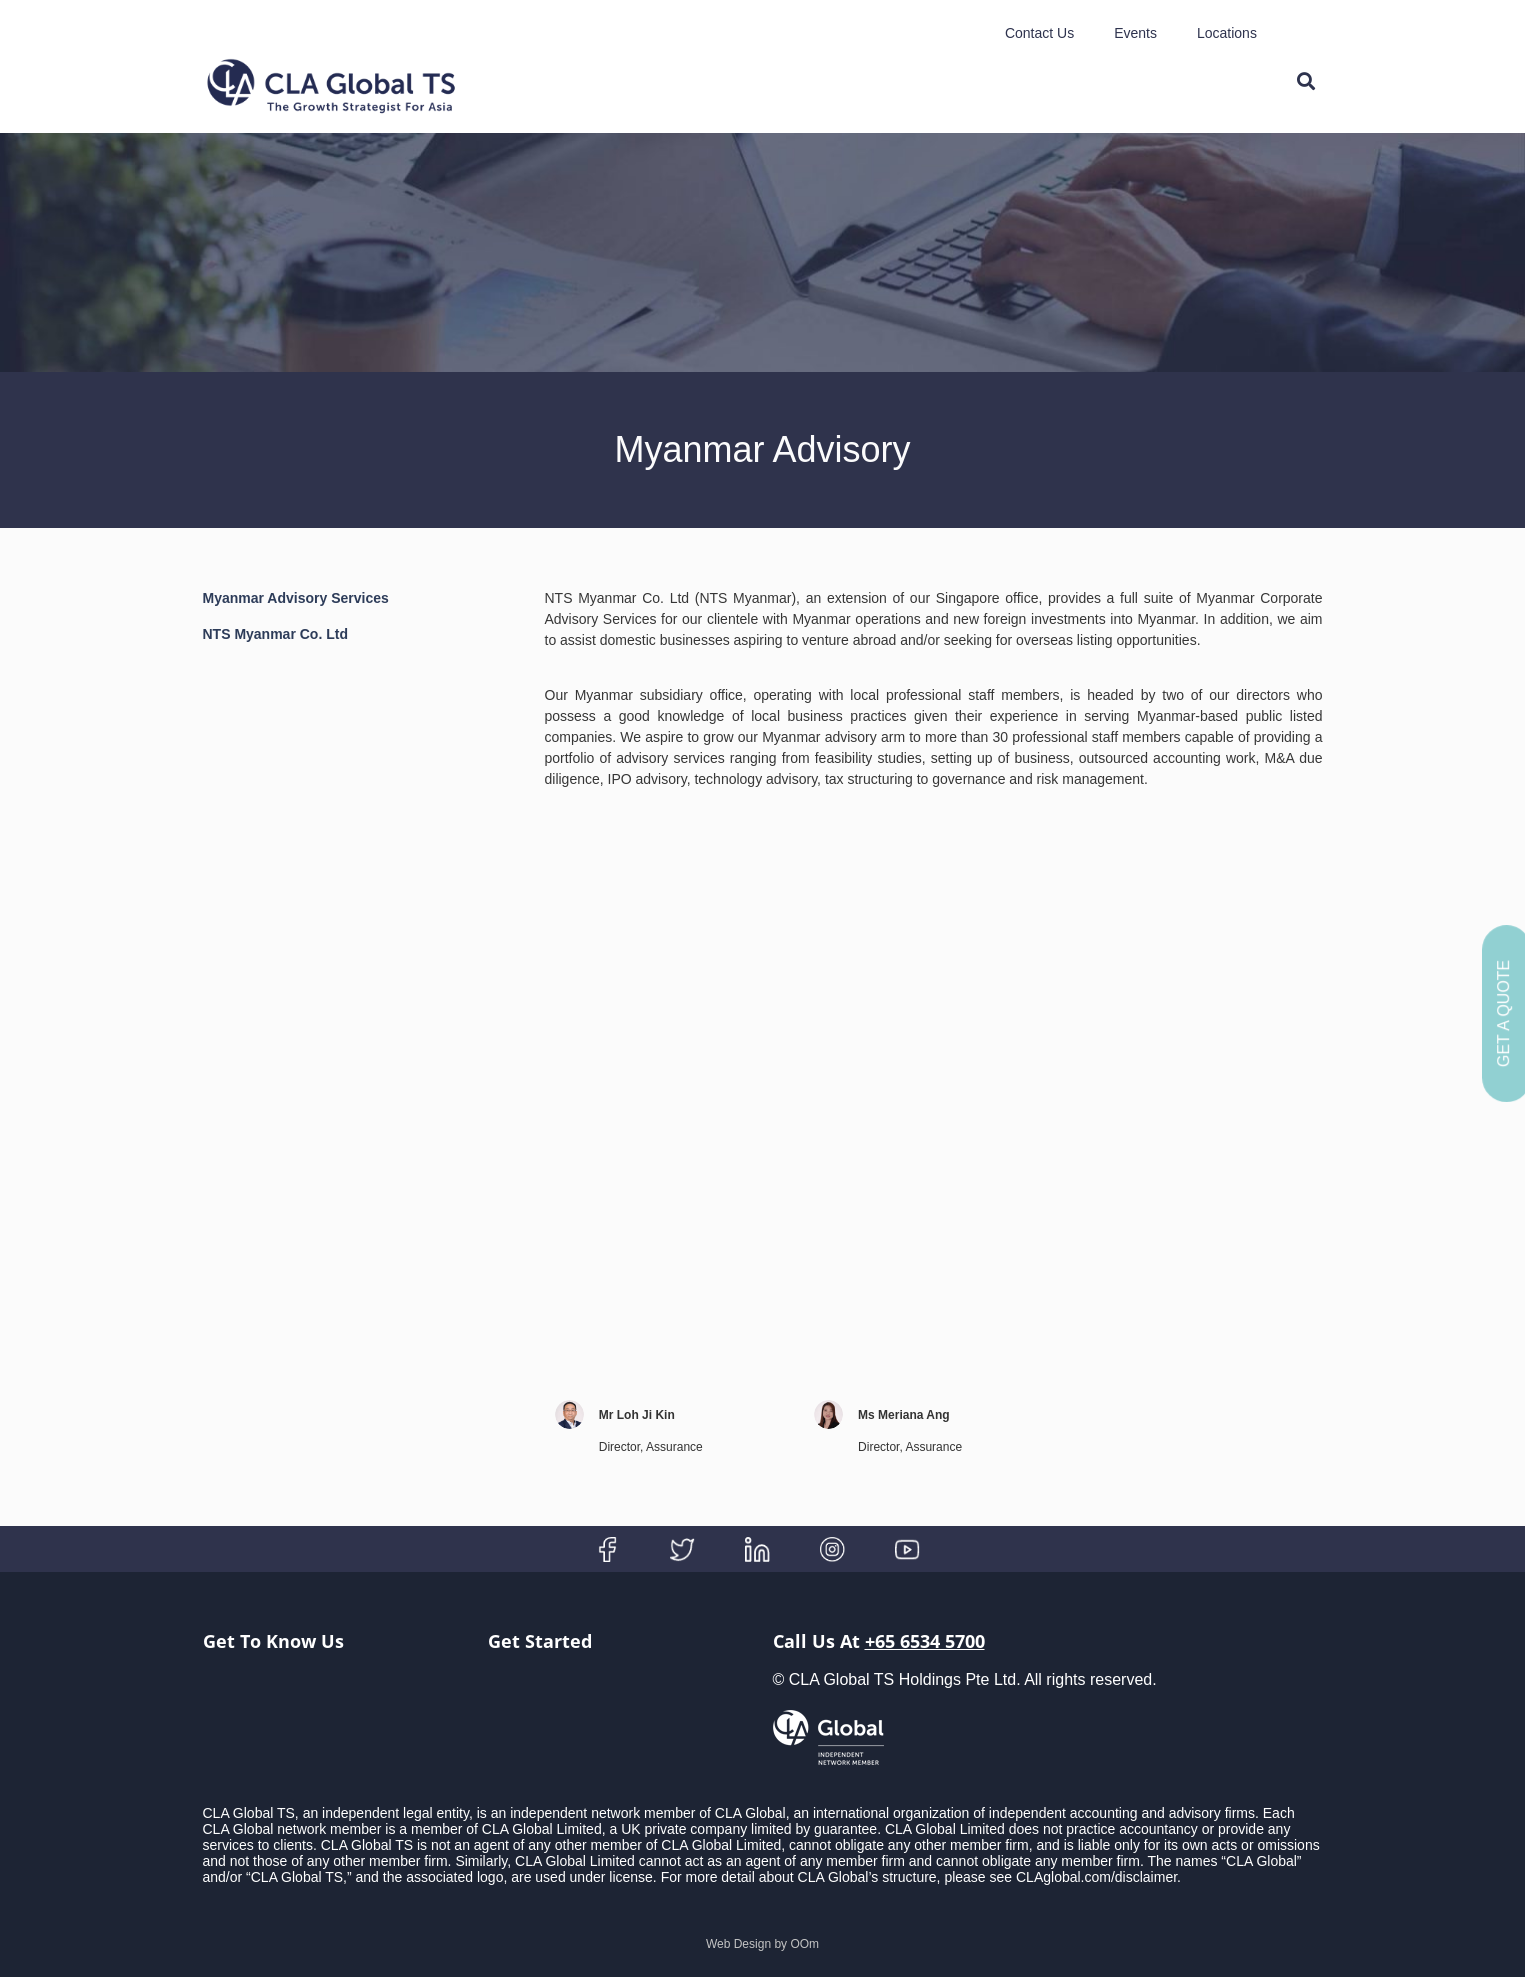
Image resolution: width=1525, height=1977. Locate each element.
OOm (804, 1944)
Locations (1227, 33)
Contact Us (1039, 33)
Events (1135, 33)
